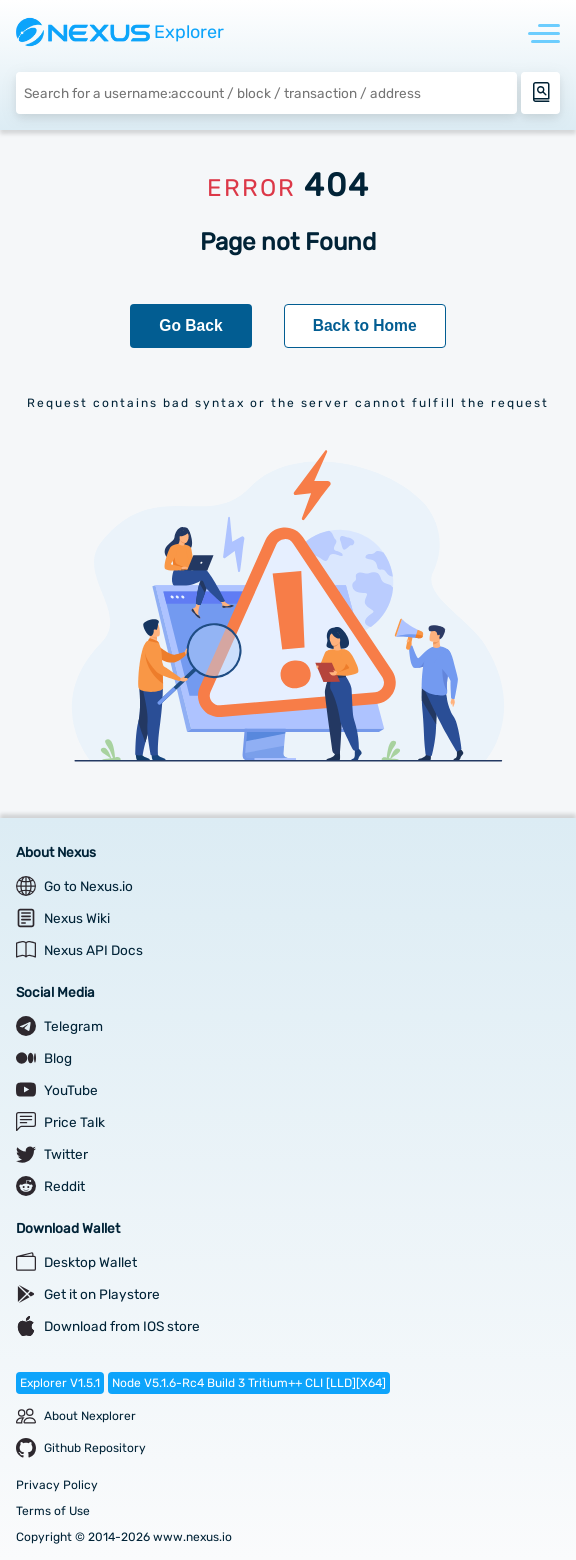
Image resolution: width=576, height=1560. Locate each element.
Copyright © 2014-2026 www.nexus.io (124, 1537)
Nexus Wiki (77, 918)
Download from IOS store (122, 1326)
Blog (58, 1058)
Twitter (66, 1154)
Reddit (64, 1186)
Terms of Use (53, 1511)
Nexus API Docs (93, 950)
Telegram (73, 1026)
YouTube (71, 1090)
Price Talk (74, 1122)
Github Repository (95, 1448)
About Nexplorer (90, 1416)
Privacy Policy (57, 1485)
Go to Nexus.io (88, 886)
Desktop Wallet (90, 1262)
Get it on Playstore (102, 1294)
